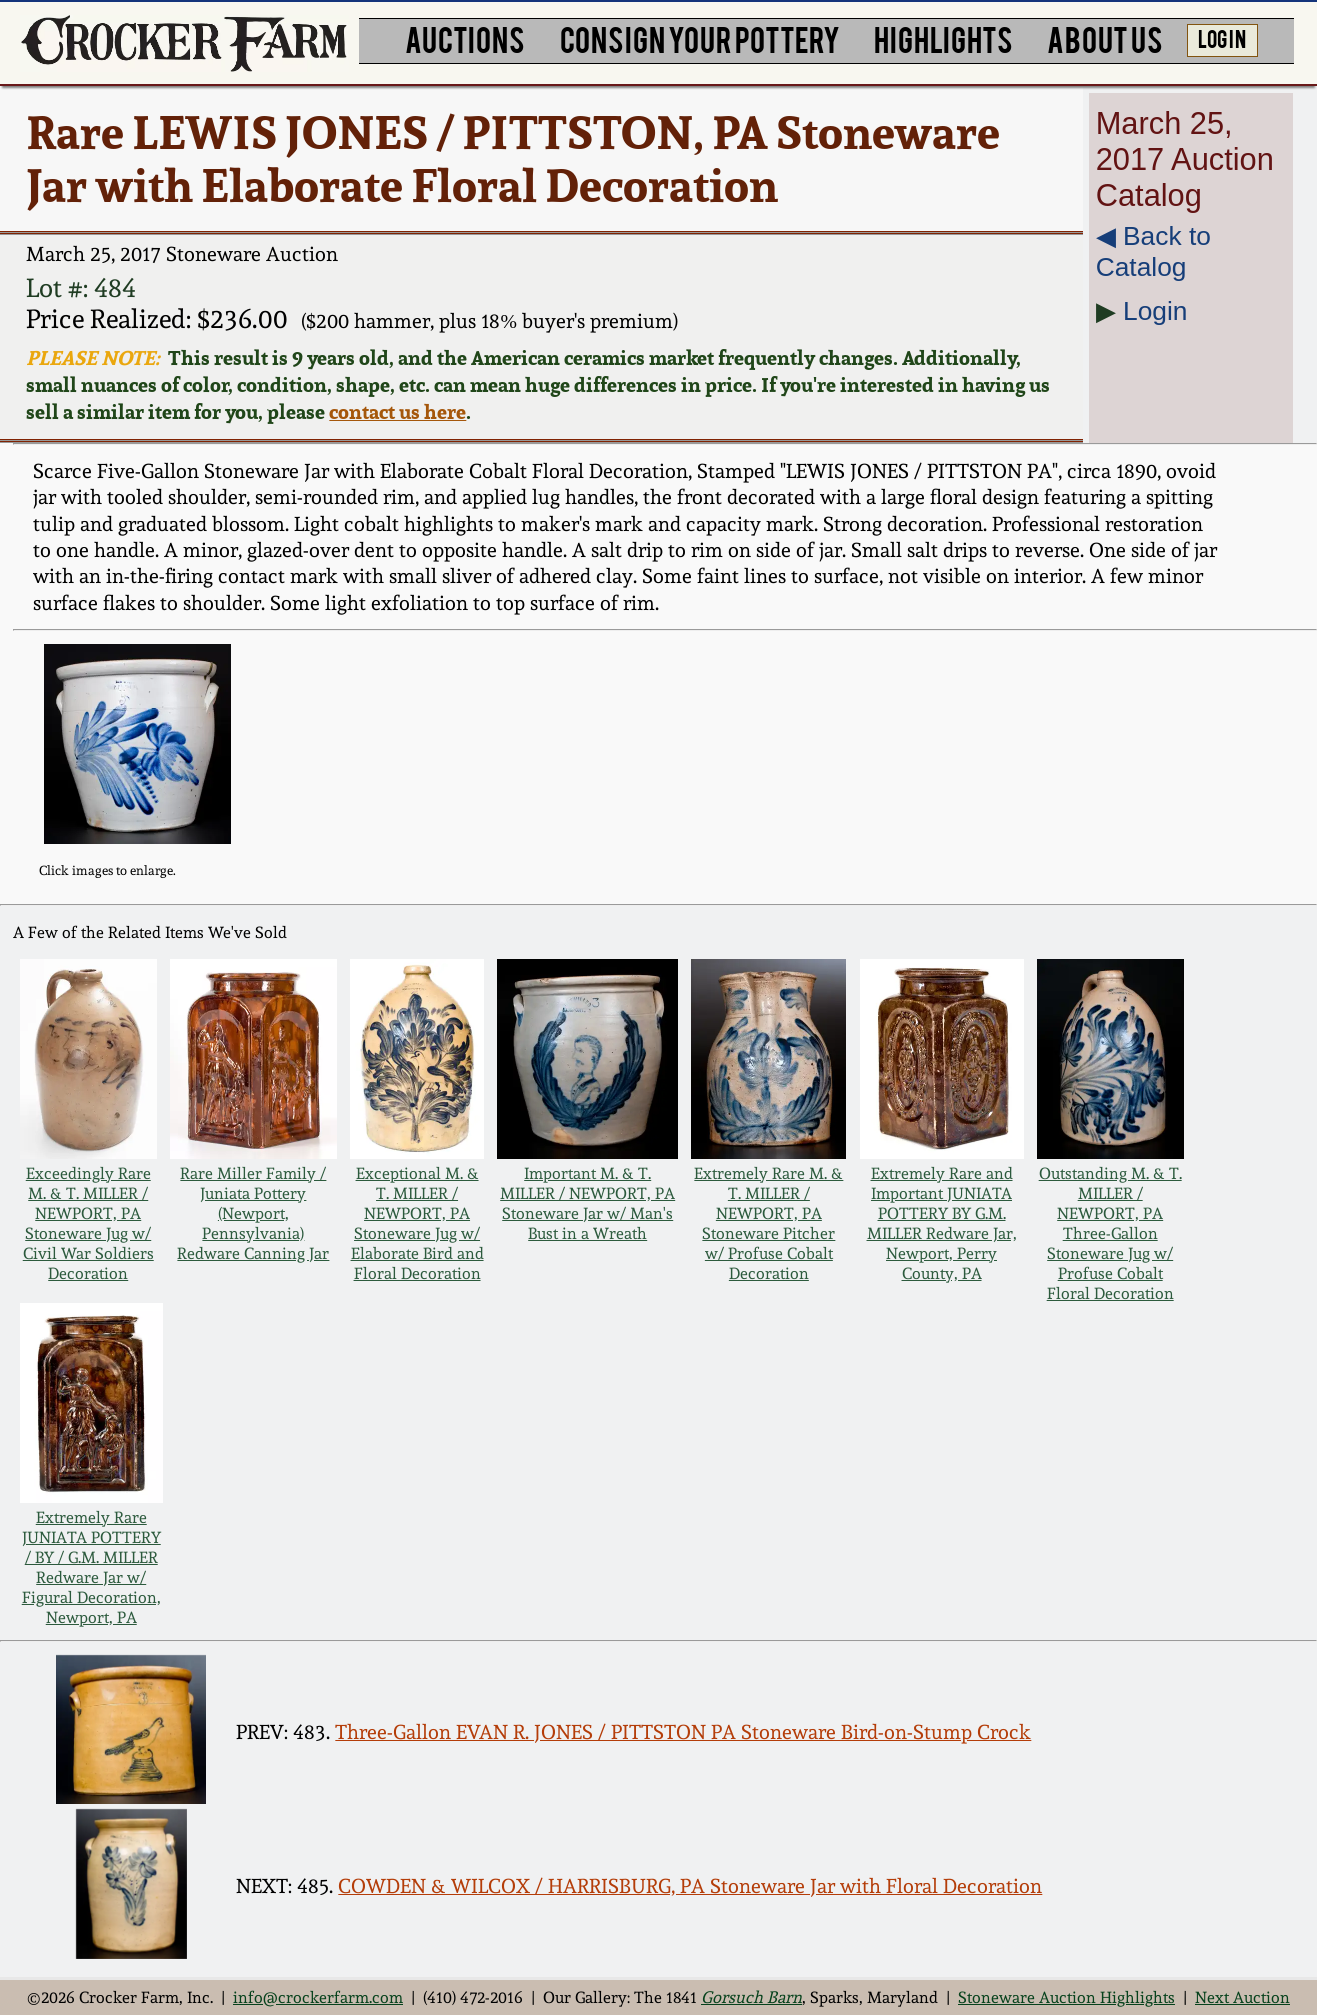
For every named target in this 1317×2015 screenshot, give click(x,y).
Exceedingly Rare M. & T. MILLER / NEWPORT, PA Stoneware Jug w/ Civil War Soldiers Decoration (88, 1223)
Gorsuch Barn (751, 1997)
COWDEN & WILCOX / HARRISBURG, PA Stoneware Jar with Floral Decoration (690, 1886)
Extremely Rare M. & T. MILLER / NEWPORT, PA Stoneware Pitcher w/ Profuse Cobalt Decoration (768, 1223)
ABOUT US (1105, 38)
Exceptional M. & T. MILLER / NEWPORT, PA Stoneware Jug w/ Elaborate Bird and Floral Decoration (417, 1223)
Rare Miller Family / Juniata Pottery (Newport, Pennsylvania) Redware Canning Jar (253, 1213)
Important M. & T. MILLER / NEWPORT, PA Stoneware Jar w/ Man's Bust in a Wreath (587, 1203)
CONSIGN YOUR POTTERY (700, 38)
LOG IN (1222, 38)
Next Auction (1242, 1997)
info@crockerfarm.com (318, 1997)
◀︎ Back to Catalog (1153, 251)
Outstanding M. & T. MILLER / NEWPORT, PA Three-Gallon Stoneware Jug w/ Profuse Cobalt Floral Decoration (1110, 1233)
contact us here (397, 411)
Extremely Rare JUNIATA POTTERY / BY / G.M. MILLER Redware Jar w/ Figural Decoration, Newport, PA (91, 1567)
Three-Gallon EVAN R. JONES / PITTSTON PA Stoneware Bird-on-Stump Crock (683, 1732)
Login (1155, 311)
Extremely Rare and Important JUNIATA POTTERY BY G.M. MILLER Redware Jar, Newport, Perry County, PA (942, 1223)
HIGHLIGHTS (943, 38)
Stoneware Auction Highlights (1066, 1997)
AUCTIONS (465, 38)
